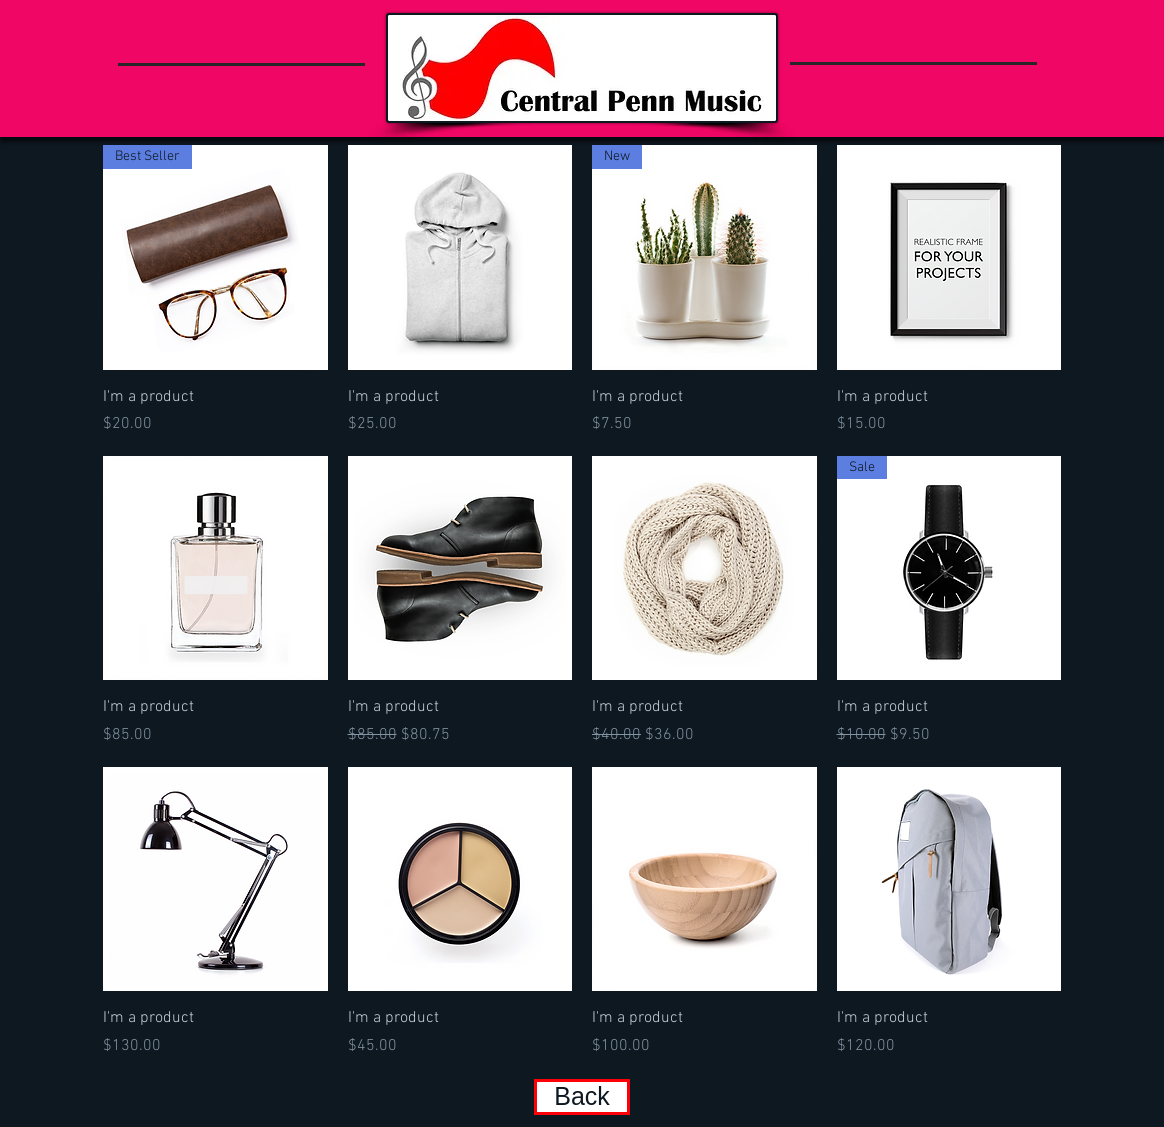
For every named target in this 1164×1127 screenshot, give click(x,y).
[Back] (582, 1097)
